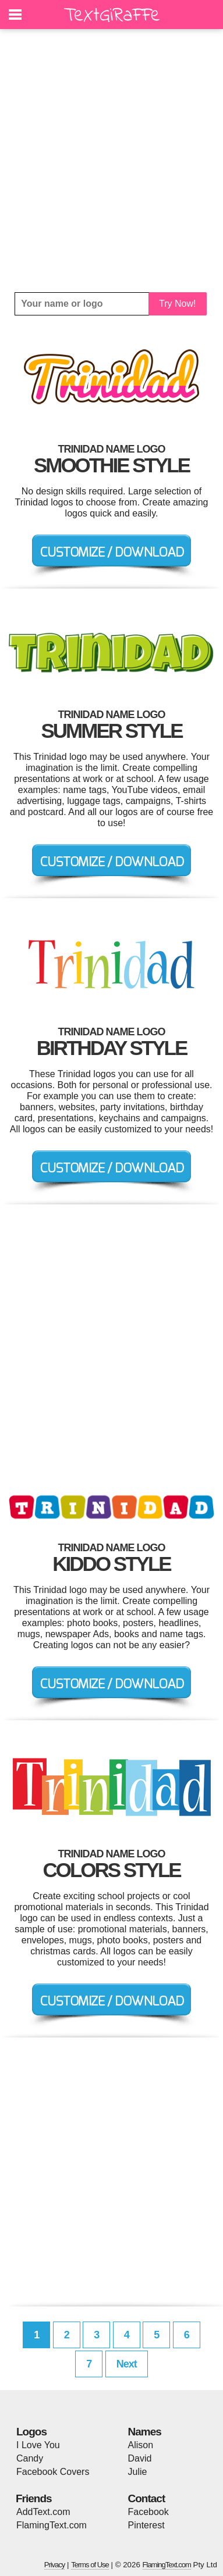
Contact (146, 2498)
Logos (31, 2432)
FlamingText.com (51, 2525)
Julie (137, 2472)
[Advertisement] (111, 160)
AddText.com (43, 2512)
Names (144, 2432)
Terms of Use (90, 2564)
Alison (141, 2445)
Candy (29, 2458)
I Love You (38, 2445)
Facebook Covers (52, 2472)
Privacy (54, 2564)
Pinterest (146, 2525)
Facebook (148, 2512)
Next (126, 2364)
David (140, 2458)
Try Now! (177, 303)
